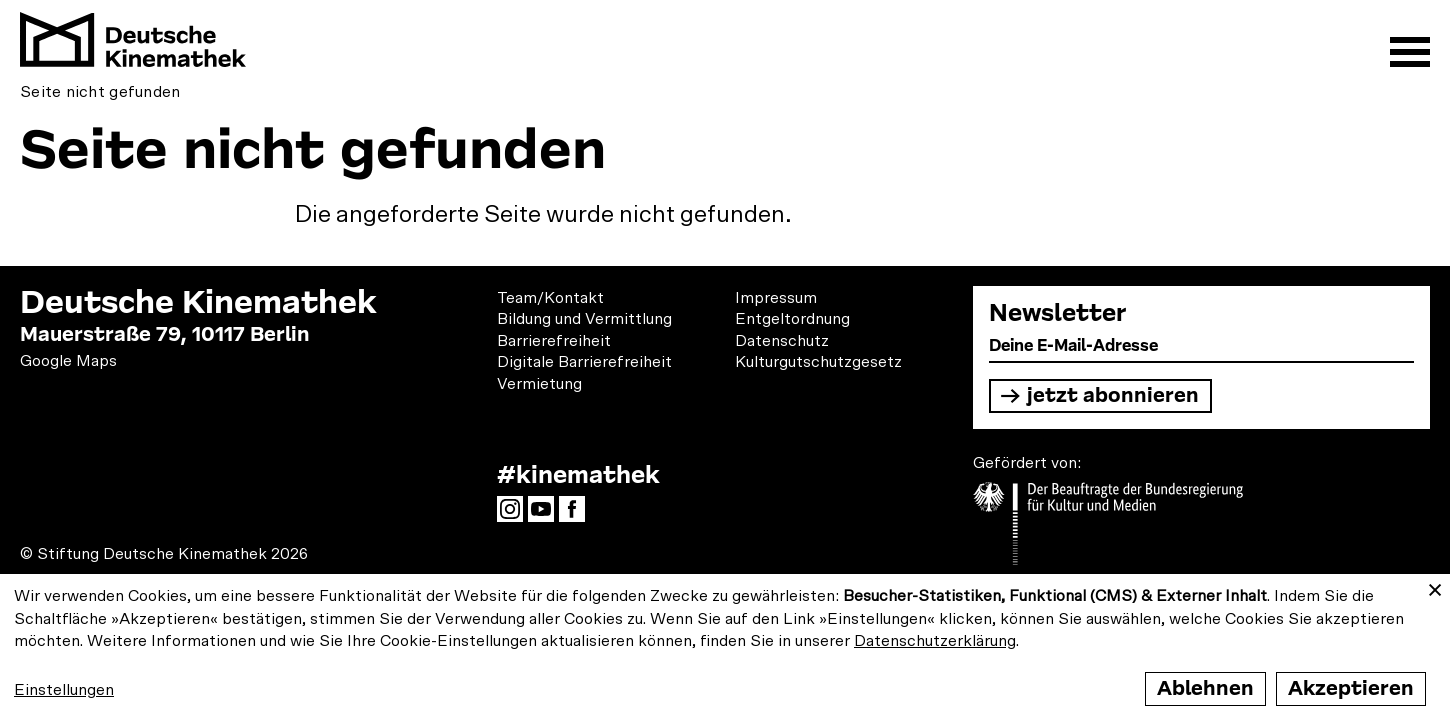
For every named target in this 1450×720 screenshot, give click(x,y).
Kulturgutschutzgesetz (818, 362)
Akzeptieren (1351, 688)
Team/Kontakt (550, 298)
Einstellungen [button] (64, 690)
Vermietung (539, 384)
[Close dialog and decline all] (1435, 586)
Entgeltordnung (792, 319)
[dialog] (725, 647)
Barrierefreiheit (554, 341)
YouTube (546, 515)
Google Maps (68, 361)
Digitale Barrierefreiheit (584, 362)
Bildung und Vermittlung (584, 319)
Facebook (577, 515)
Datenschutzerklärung (935, 641)
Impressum (776, 298)
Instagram (515, 515)
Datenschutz (782, 341)
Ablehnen (1205, 688)
